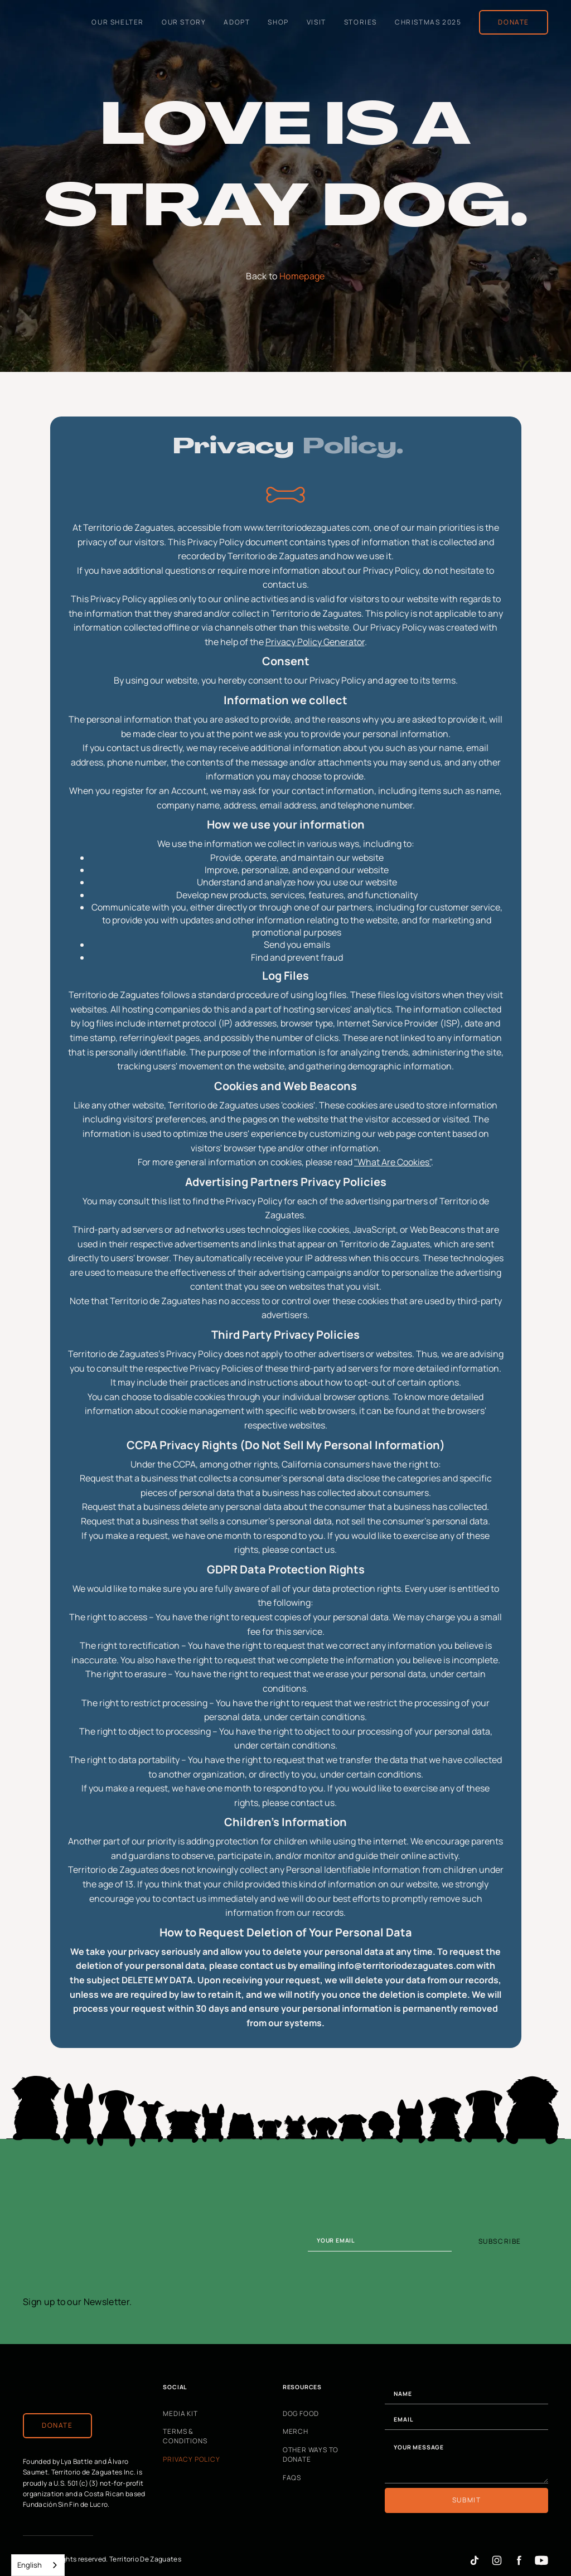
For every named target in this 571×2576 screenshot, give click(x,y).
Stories (360, 20)
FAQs (292, 2477)
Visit (316, 20)
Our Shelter (117, 20)
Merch (295, 2431)
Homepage (302, 276)
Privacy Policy (191, 2459)
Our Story (184, 20)
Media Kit (180, 2413)
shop (278, 20)
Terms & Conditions (185, 2436)
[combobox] (38, 2565)
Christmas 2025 (428, 20)
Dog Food (301, 2413)
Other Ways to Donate (310, 2455)
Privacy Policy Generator (315, 642)
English (29, 2565)
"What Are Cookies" (392, 1162)
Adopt (237, 20)
